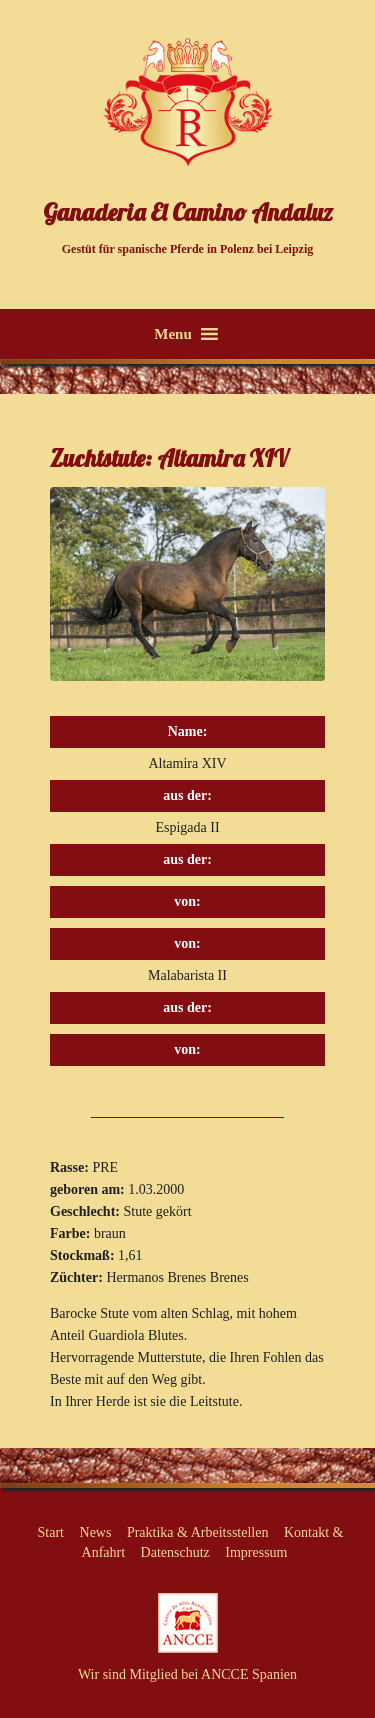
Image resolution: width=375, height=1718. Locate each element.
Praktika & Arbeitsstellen (198, 1532)
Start (51, 1532)
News (96, 1532)
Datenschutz (175, 1552)
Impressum (256, 1552)
